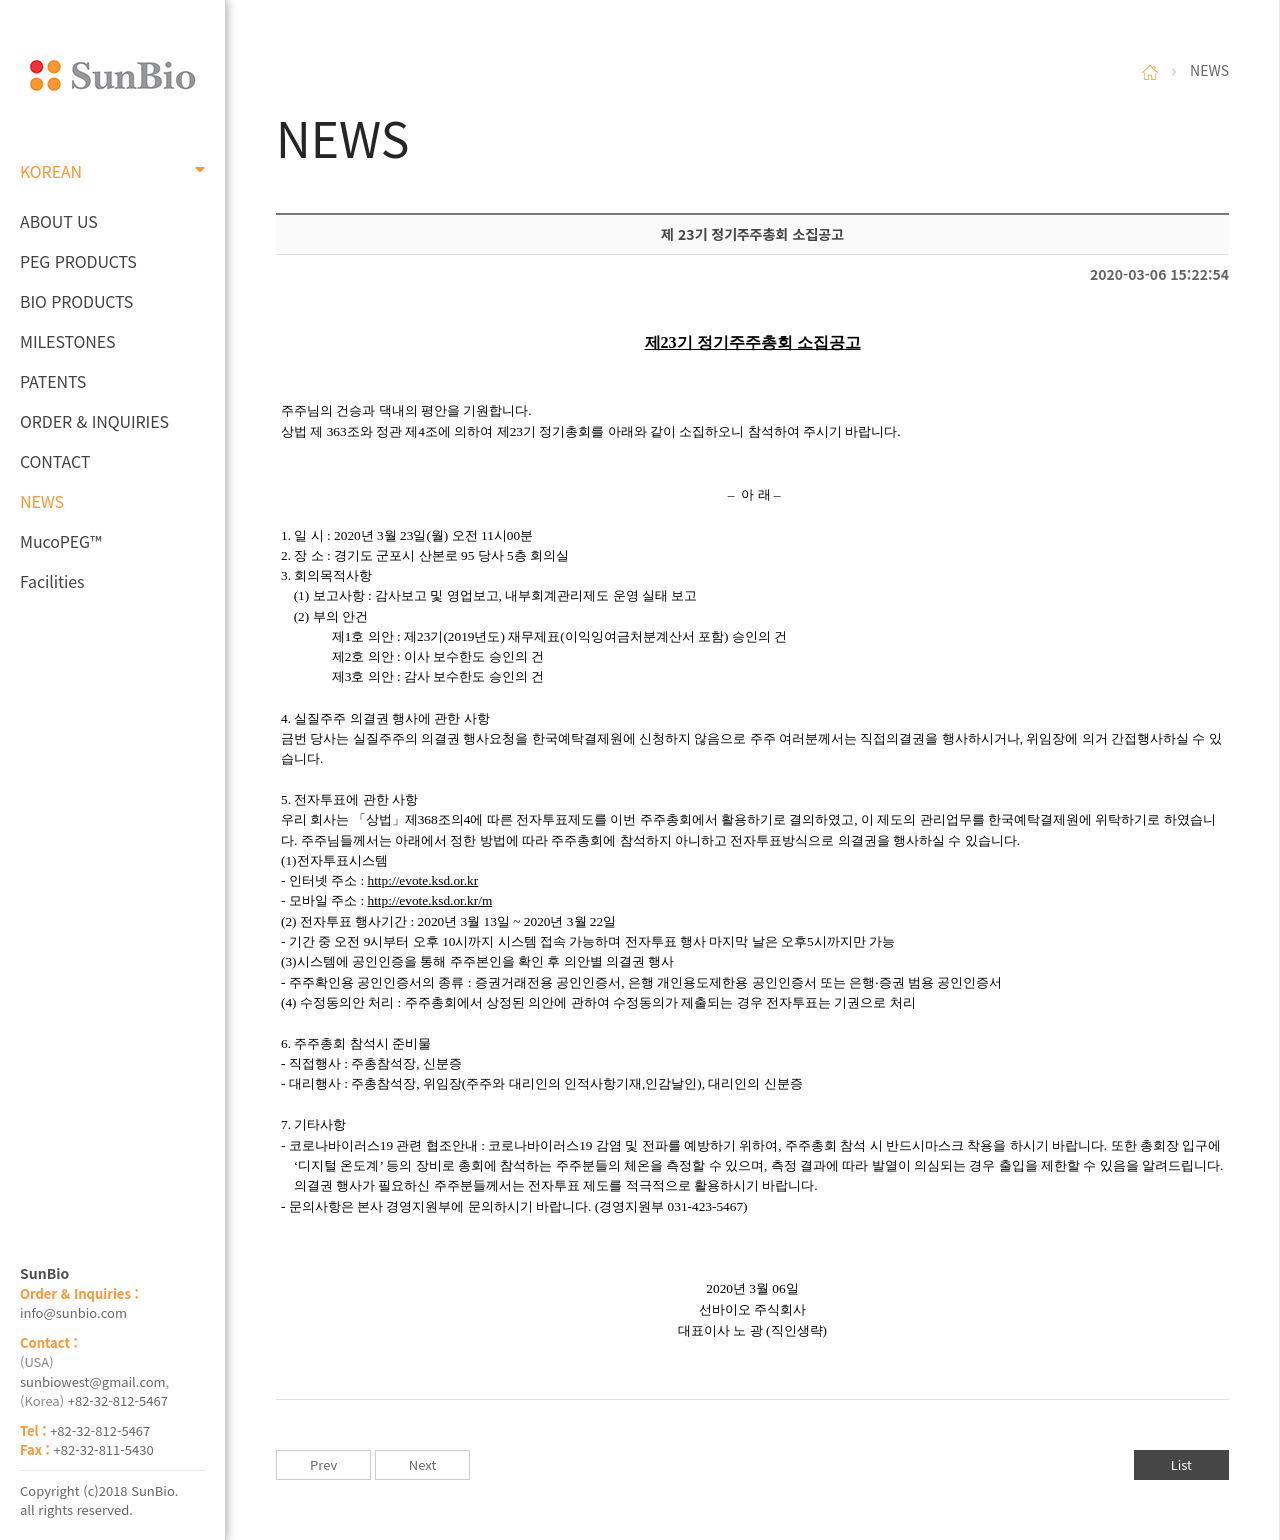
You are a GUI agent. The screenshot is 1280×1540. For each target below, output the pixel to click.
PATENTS (53, 381)
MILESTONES (67, 341)
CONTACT (55, 461)
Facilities (52, 581)
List (1181, 1464)
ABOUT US (59, 221)
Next (422, 1464)
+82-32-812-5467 (118, 1400)
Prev (323, 1464)
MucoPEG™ (60, 541)
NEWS (42, 501)
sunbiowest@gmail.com (93, 1381)
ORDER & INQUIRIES (94, 421)
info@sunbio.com (73, 1312)
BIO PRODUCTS (76, 301)
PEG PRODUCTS (78, 261)
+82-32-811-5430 (104, 1449)
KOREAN (112, 171)
